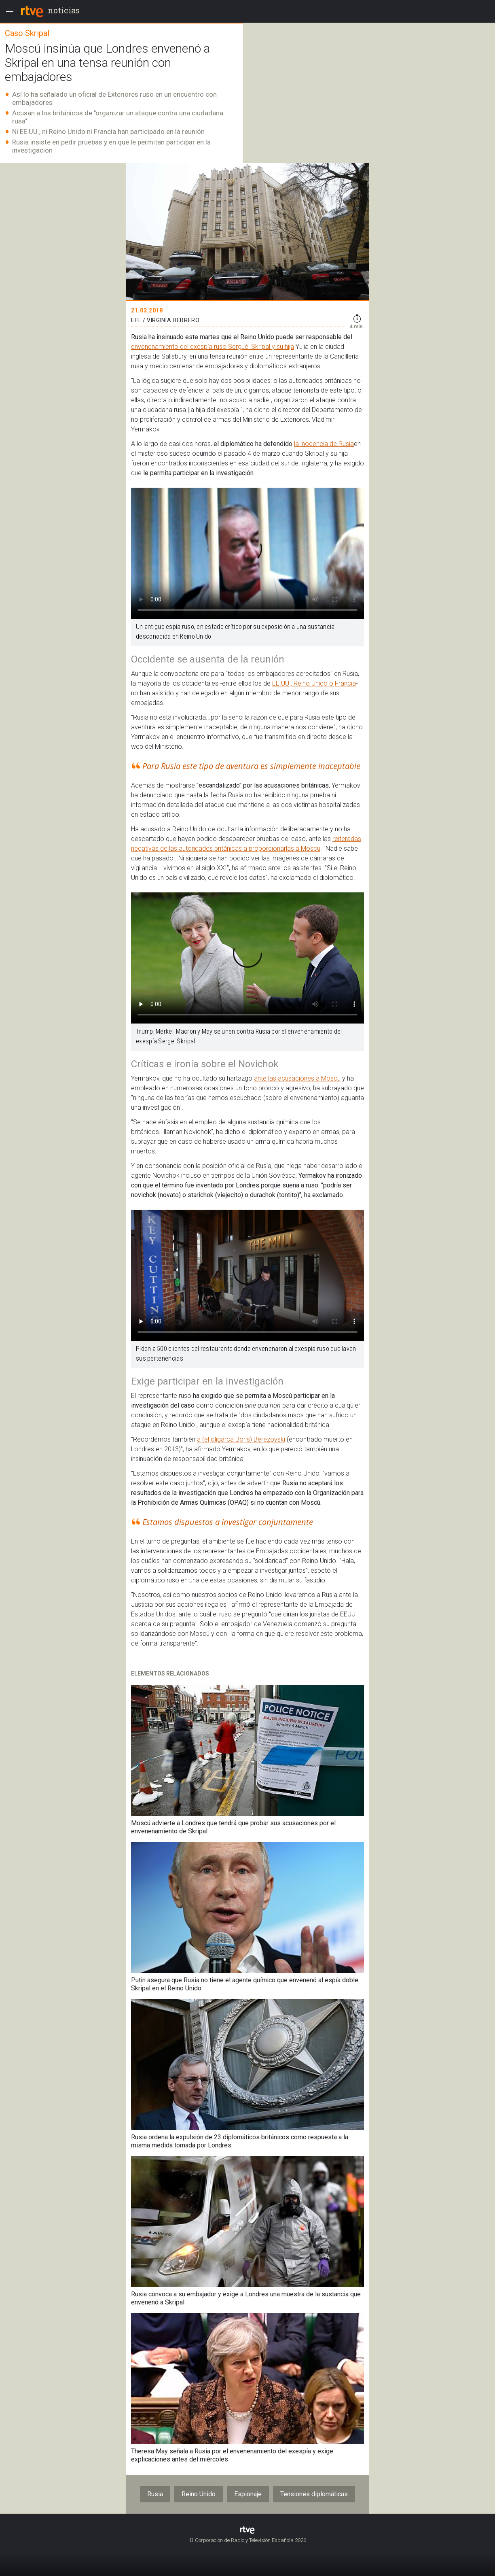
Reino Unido (199, 2494)
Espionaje (248, 2494)
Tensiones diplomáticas (314, 2494)
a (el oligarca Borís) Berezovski (241, 1439)
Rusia (155, 2494)
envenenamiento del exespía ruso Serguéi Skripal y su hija (212, 346)
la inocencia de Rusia (324, 444)
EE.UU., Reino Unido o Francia (314, 683)
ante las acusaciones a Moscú (297, 1078)
